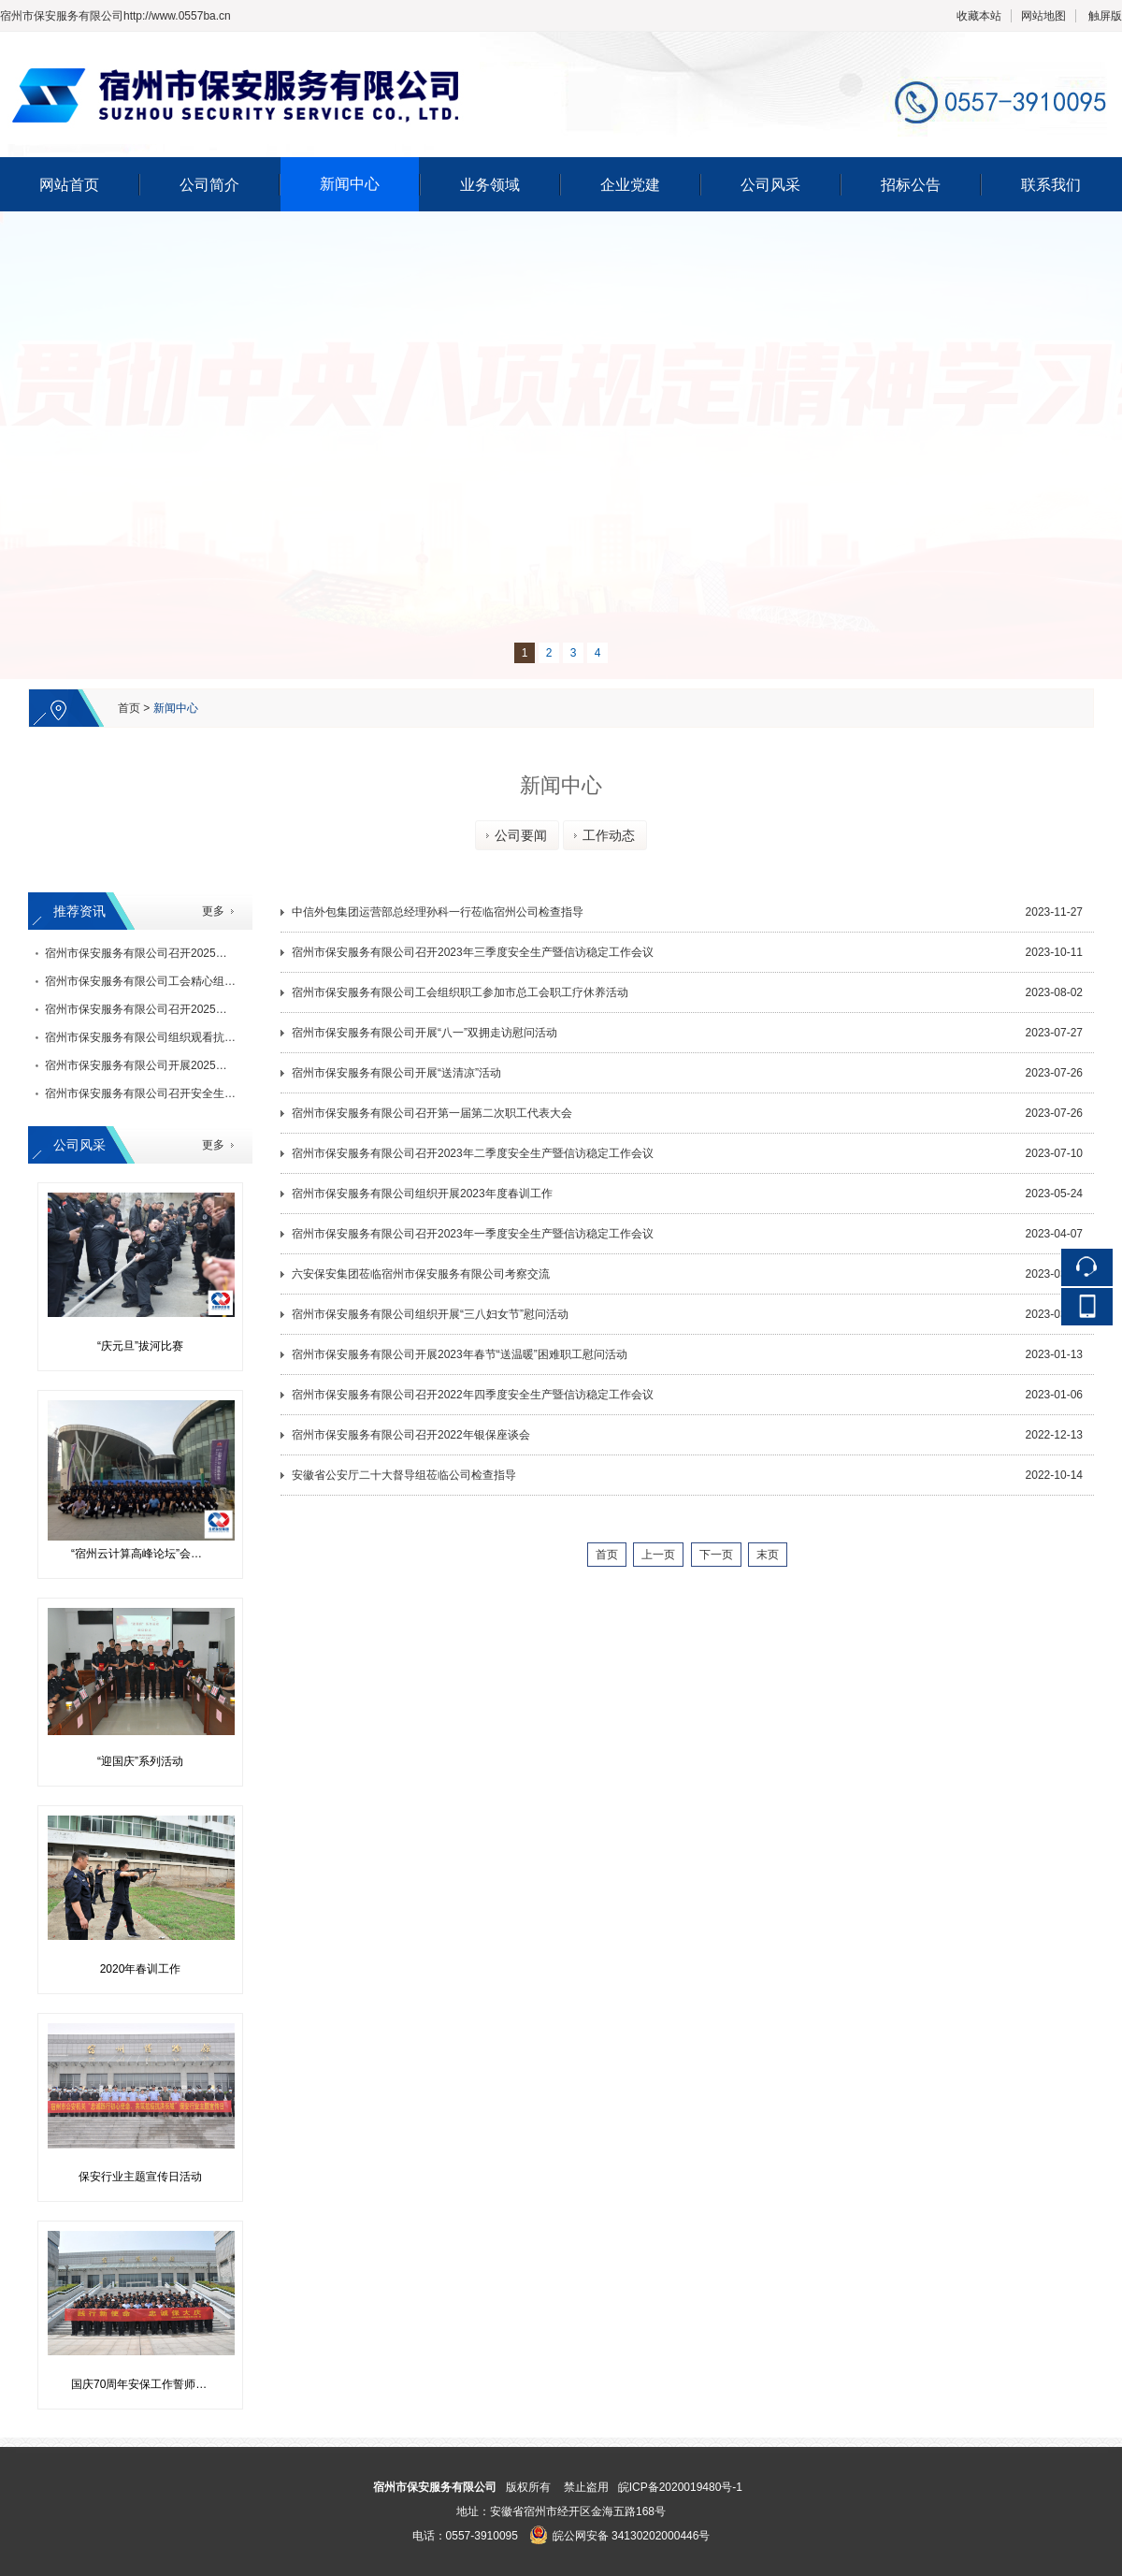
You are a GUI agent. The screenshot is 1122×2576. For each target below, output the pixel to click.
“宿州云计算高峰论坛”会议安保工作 (147, 1553)
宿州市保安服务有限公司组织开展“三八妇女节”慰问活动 (430, 1314)
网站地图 (1043, 15)
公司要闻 (514, 835)
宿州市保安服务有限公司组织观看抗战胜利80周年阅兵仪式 (191, 1037)
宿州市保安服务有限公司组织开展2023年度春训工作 (422, 1193)
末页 (767, 1554)
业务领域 (490, 185)
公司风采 (770, 185)
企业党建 (630, 185)
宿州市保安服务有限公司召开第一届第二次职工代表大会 (432, 1113)
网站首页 (69, 185)
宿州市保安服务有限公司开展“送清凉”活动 (396, 1072)
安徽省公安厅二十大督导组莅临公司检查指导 (404, 1475)
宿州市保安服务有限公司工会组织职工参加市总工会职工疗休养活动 (460, 992)
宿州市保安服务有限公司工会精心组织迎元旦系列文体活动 (191, 981)
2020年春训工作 (140, 1968)
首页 (129, 708)
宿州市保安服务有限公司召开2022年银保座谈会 (411, 1434)
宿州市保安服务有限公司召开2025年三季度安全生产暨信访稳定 (203, 1009)
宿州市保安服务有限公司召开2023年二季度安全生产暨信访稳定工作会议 (473, 1153)
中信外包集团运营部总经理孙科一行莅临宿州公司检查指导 (437, 912)
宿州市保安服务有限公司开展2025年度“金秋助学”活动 (179, 1065)
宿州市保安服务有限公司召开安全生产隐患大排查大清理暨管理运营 (213, 1093)
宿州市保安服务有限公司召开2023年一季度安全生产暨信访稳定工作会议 (473, 1233)
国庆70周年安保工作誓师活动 (144, 2384)
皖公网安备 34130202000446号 (620, 2535)
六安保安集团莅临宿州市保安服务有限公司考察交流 (421, 1274)
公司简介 (209, 185)
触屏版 (1105, 15)
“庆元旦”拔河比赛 (140, 1346)
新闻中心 (350, 184)
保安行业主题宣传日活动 (140, 2176)
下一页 (716, 1554)
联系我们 (1051, 185)
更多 (213, 911)
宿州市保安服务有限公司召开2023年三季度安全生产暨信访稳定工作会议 (473, 952)
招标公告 (911, 185)
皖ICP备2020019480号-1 (680, 2487)
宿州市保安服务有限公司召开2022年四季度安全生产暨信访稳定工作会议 (473, 1394)
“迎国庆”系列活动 (140, 1761)
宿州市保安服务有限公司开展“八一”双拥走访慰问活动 (424, 1032)
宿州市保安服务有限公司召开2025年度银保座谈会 (170, 953)
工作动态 (602, 835)
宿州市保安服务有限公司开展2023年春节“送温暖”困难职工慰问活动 (459, 1354)
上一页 (658, 1554)
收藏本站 (979, 15)
